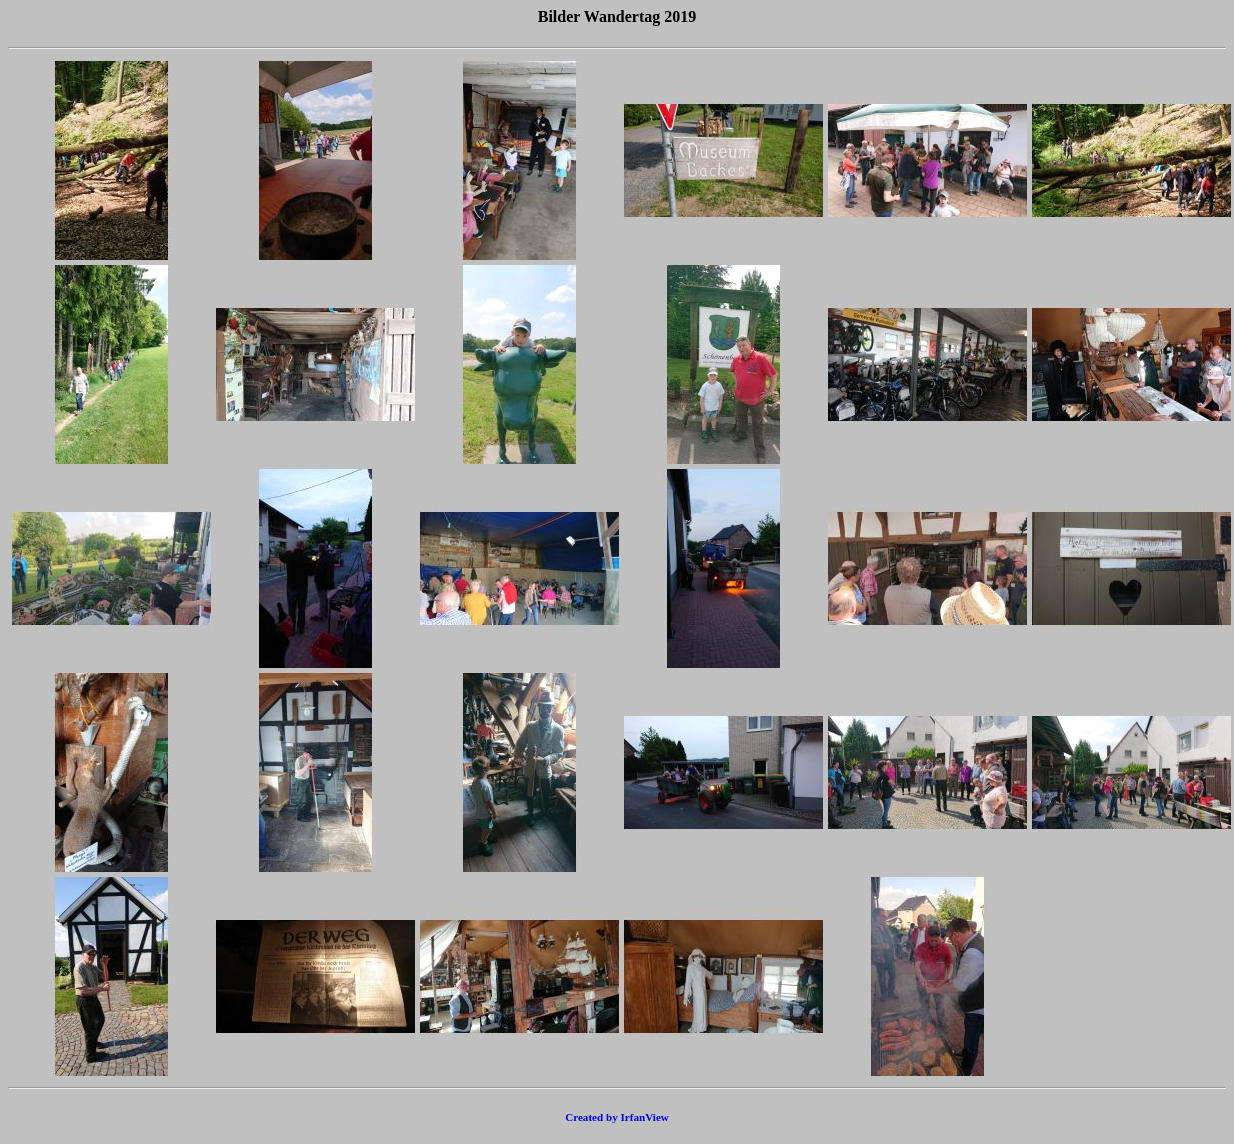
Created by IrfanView (617, 1117)
